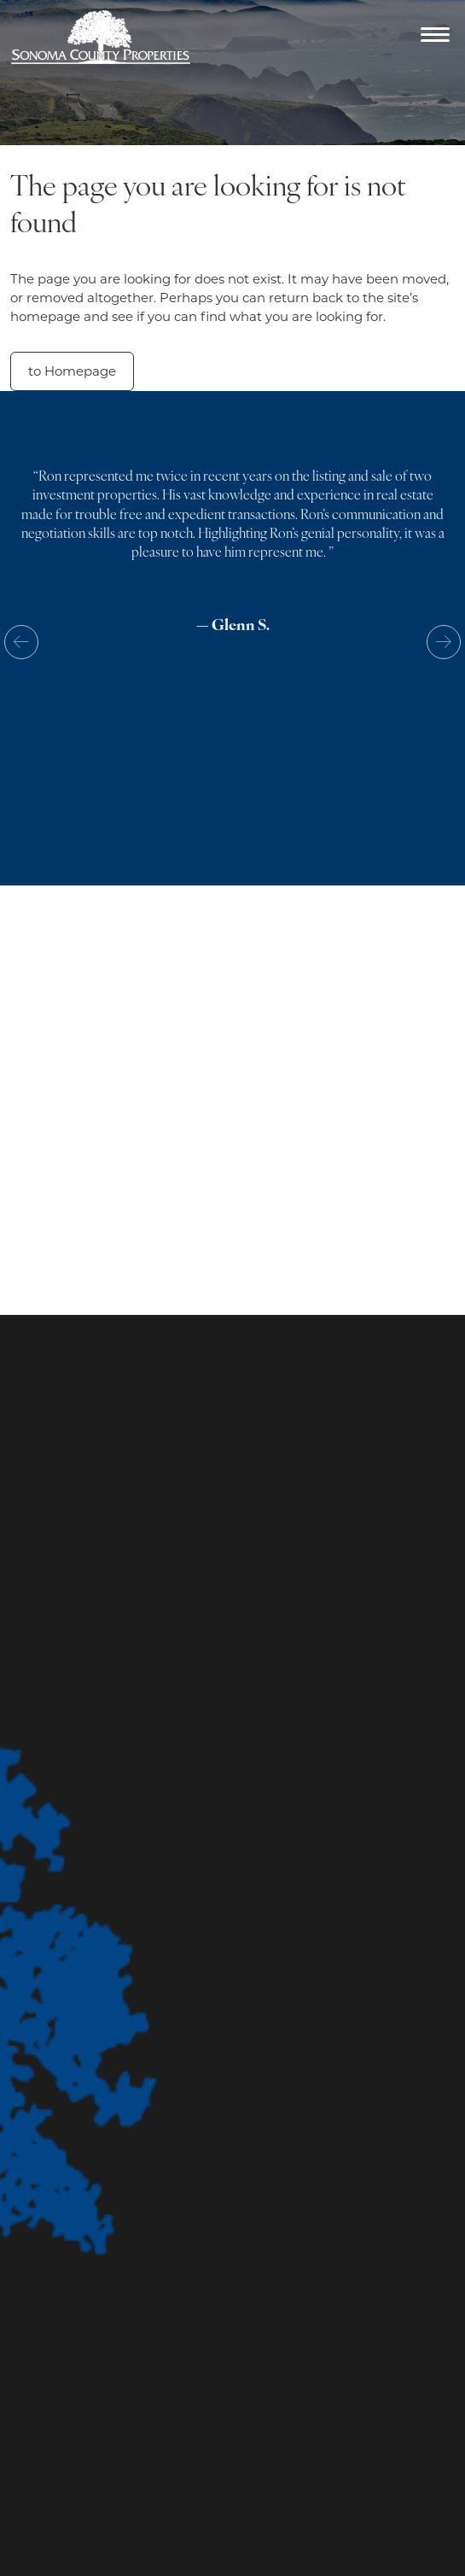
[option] (232, 566)
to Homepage (72, 371)
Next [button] (444, 642)
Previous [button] (21, 642)
